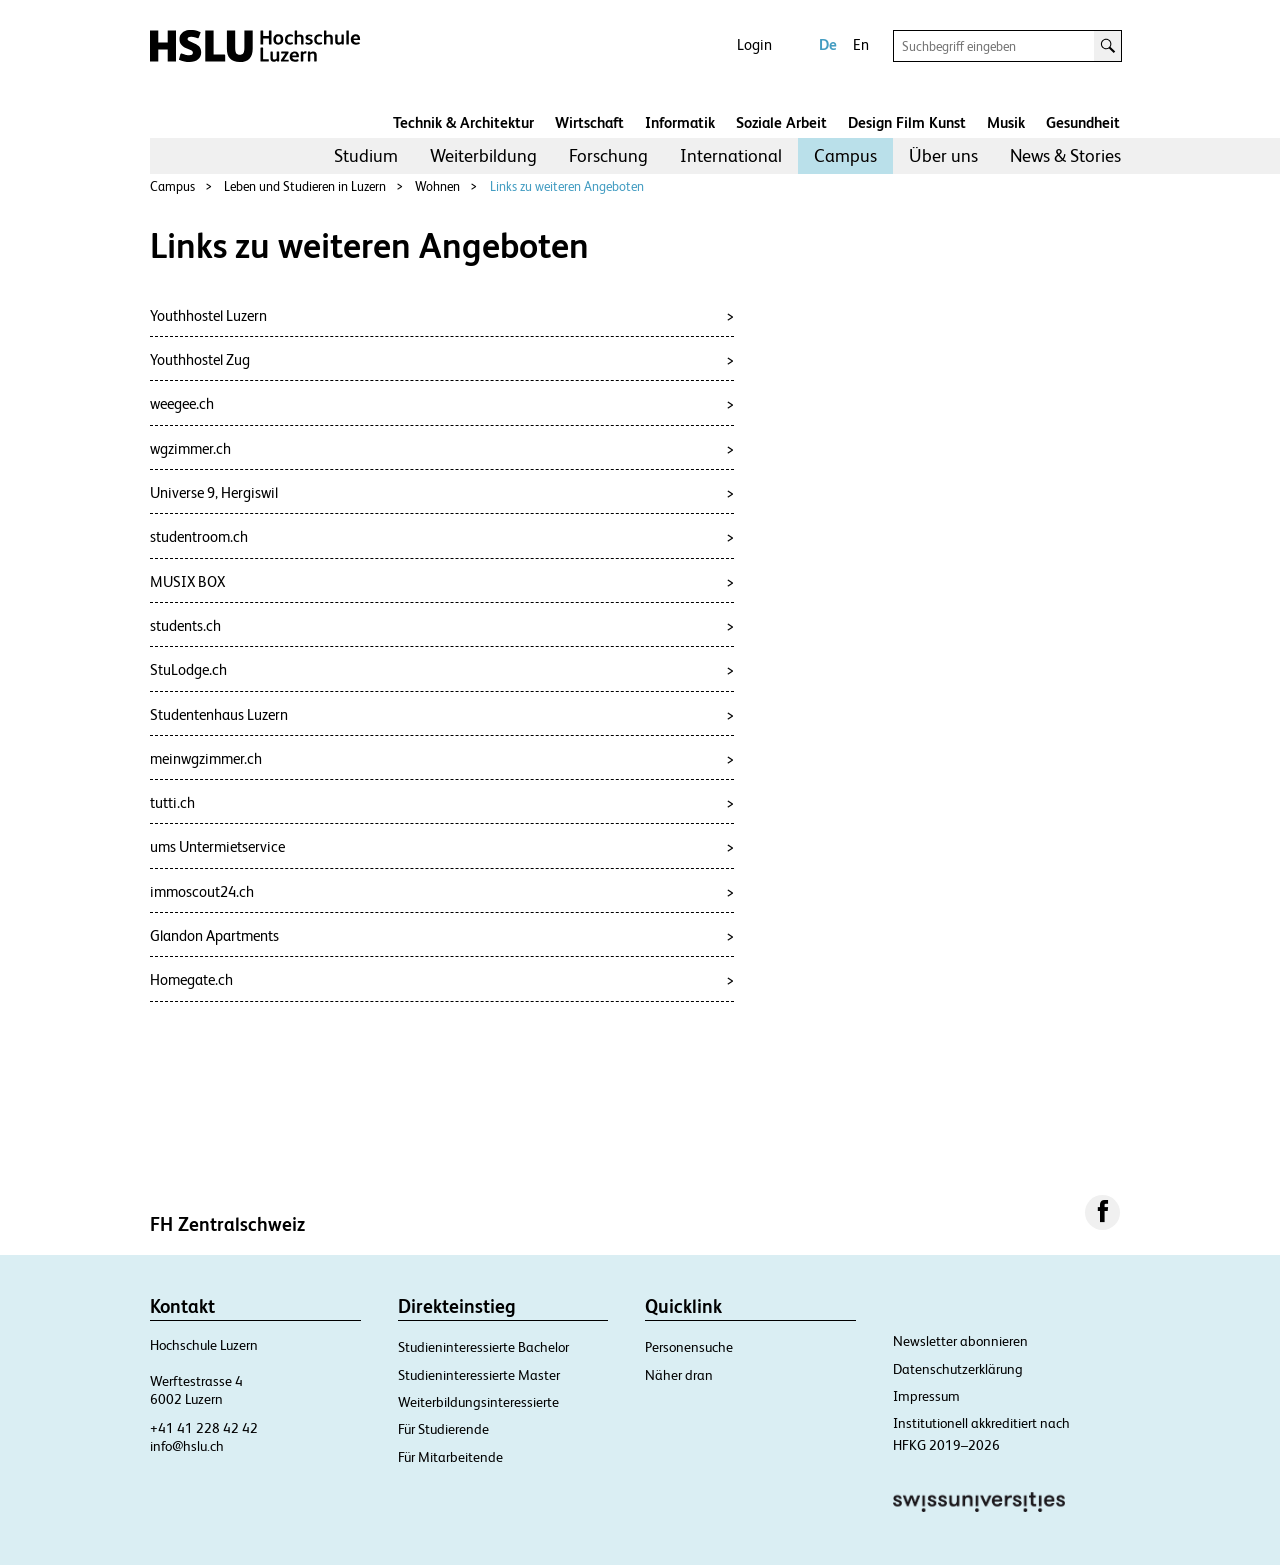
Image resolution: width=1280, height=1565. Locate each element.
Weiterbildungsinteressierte (478, 1402)
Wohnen (437, 186)
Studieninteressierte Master (479, 1375)
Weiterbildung (483, 155)
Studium (366, 155)
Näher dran (679, 1375)
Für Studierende (443, 1429)
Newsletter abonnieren (960, 1341)
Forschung (608, 155)
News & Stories (1065, 155)
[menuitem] (366, 156)
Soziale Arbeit (781, 122)
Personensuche (689, 1347)
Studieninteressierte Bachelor (483, 1347)
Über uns (943, 155)
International (731, 155)
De (828, 44)
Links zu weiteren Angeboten (567, 186)
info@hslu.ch (187, 1446)
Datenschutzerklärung (958, 1369)
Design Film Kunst (907, 122)
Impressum (926, 1396)
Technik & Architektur (463, 122)
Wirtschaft (589, 122)
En (861, 44)
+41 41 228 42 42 (204, 1428)
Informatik (680, 122)
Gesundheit (1083, 122)
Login (754, 44)
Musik (1006, 122)
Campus (845, 155)
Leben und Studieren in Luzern (305, 186)
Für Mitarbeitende (450, 1457)
